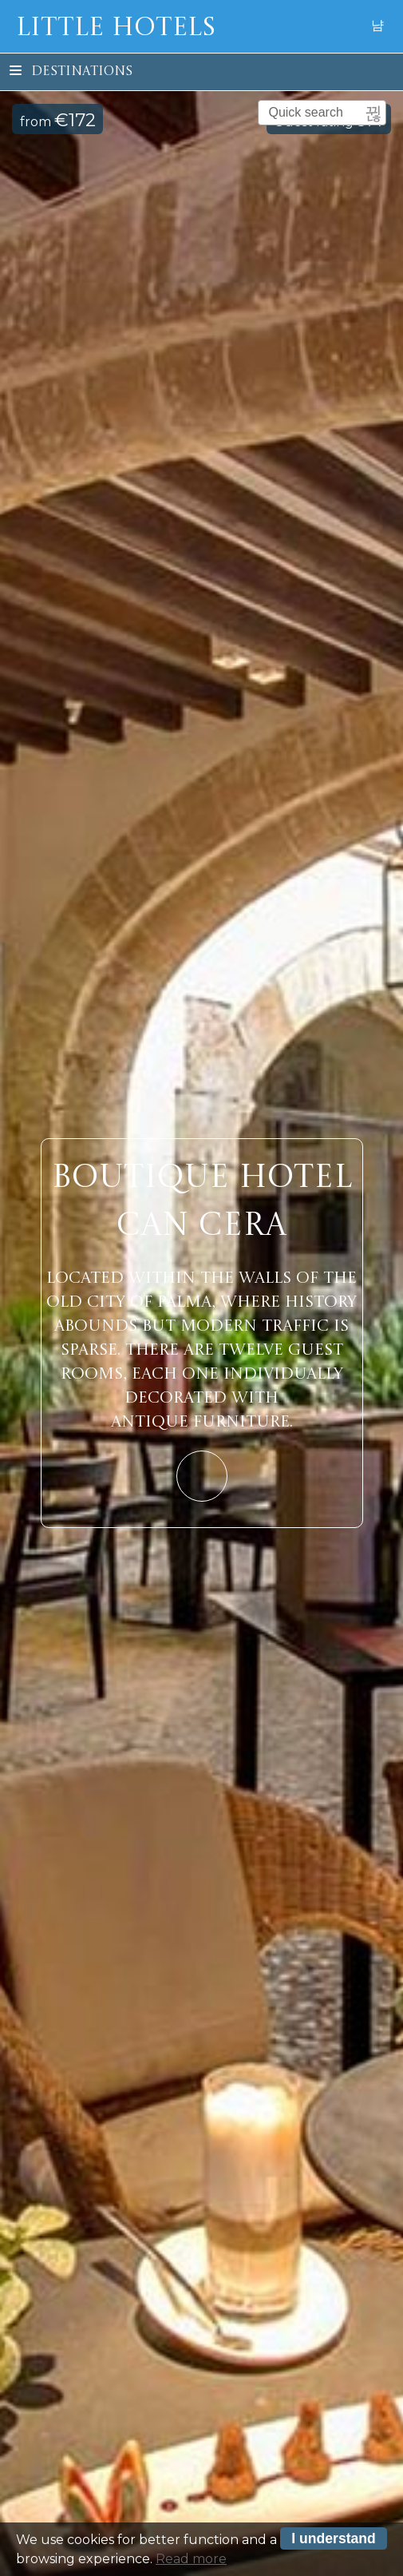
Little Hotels (115, 29)
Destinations (71, 71)
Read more (191, 2562)
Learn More (201, 1476)
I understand (333, 2542)
